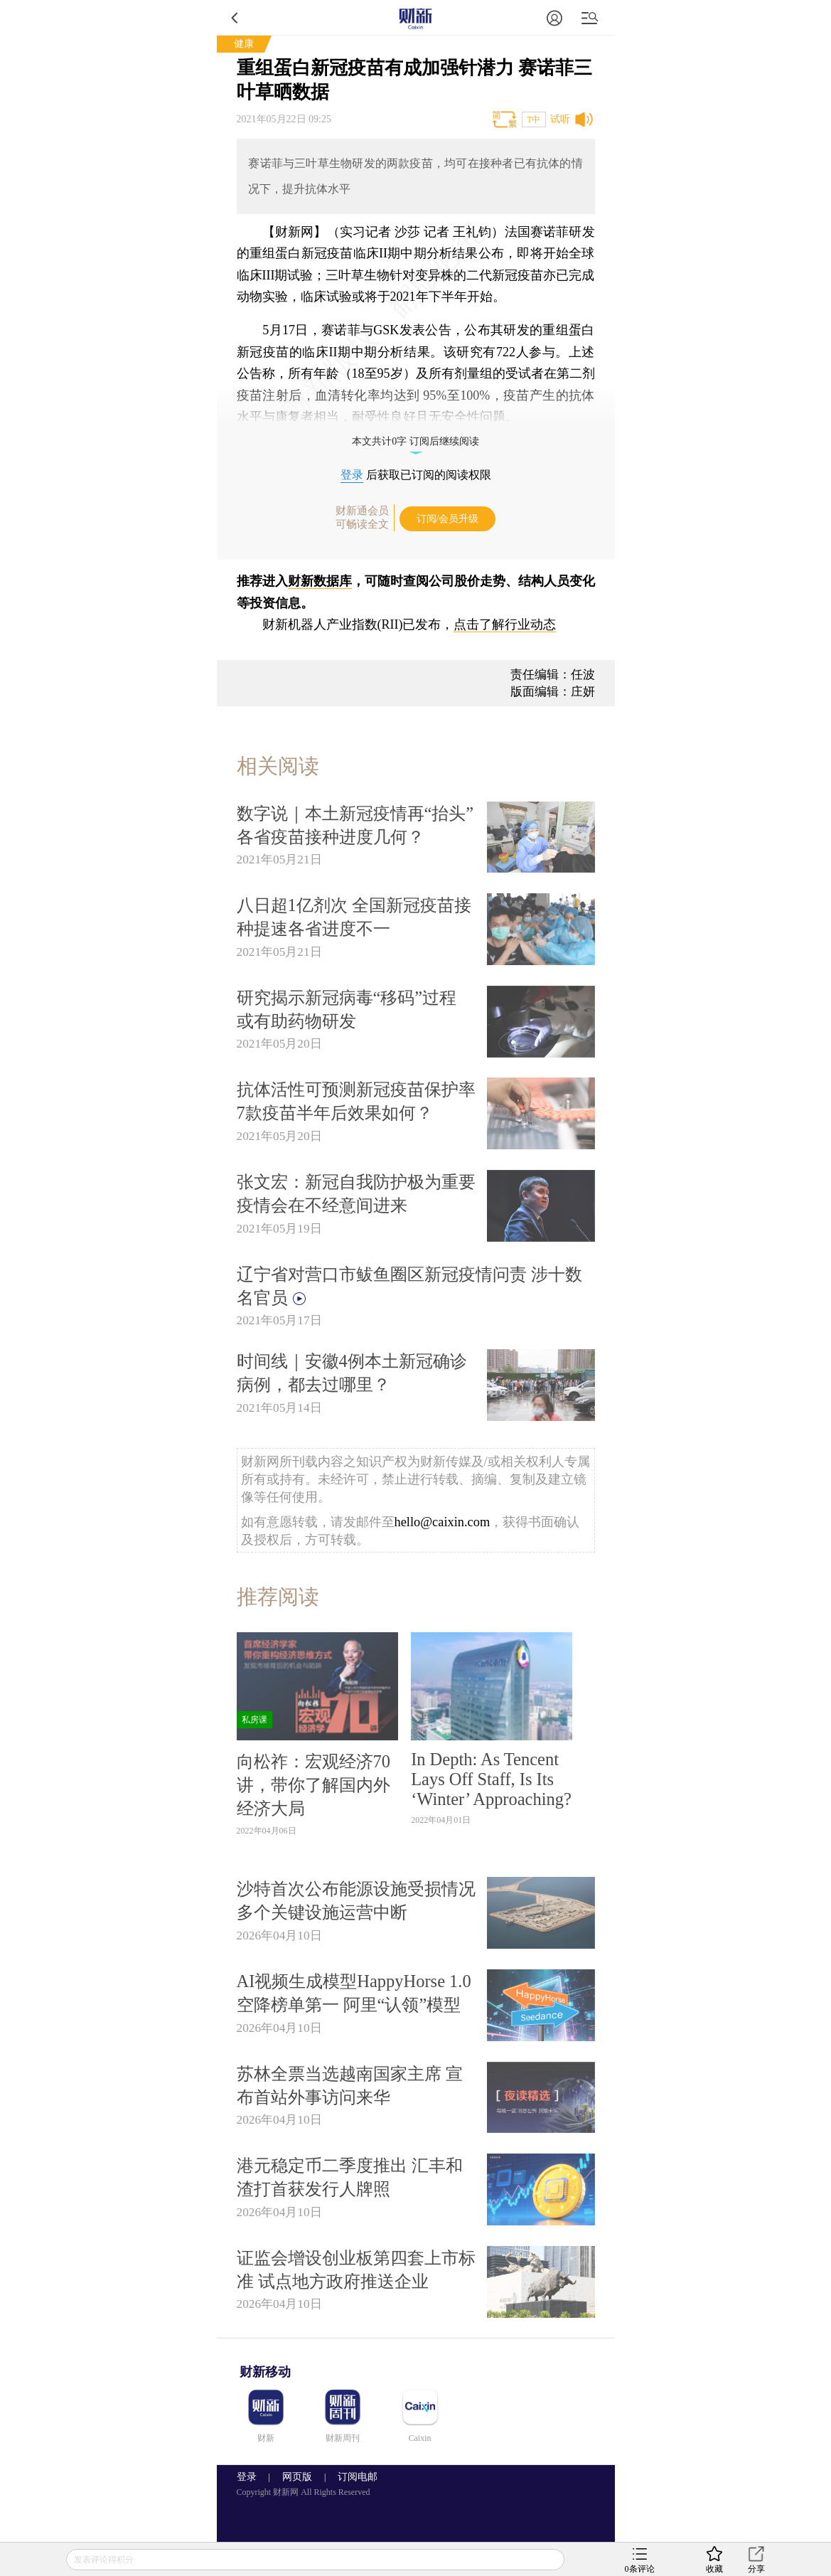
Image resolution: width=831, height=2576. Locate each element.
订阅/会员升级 (448, 518)
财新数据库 (320, 581)
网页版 (297, 2476)
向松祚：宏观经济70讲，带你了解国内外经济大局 (313, 1785)
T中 (533, 119)
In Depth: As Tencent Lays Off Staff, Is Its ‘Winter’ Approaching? (491, 1779)
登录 (352, 475)
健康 (244, 43)
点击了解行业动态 (505, 624)
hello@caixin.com (442, 1522)
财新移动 (265, 2372)
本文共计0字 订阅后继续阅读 (415, 441)
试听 (560, 119)
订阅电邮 (352, 2476)
